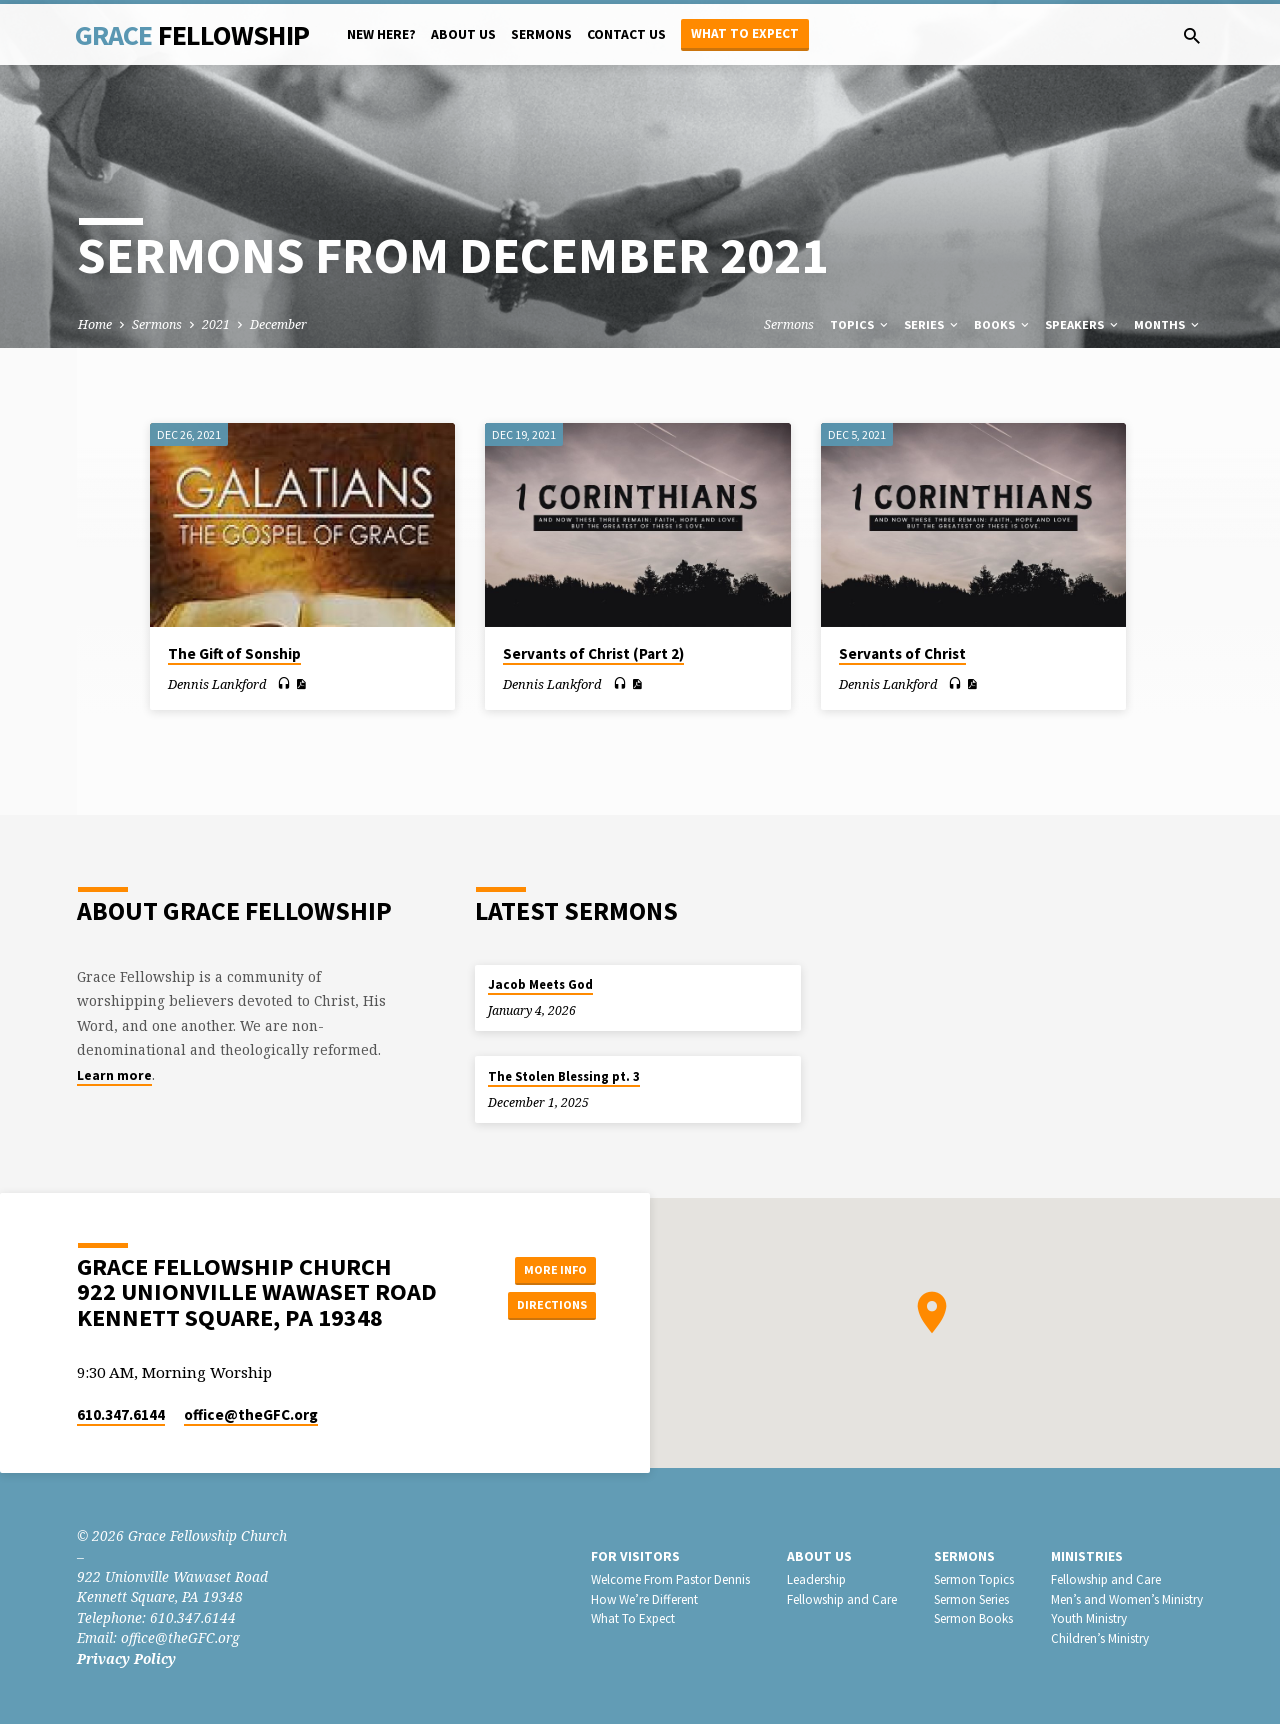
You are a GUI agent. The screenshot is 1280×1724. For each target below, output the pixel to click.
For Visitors (635, 1556)
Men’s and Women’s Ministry (1127, 1599)
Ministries (1087, 1556)
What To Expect (633, 1618)
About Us (463, 34)
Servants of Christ (902, 653)
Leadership (816, 1579)
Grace (192, 35)
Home (95, 324)
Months (1168, 324)
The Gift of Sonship (234, 653)
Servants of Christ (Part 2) (593, 653)
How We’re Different (644, 1599)
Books (1003, 324)
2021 (216, 324)
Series (932, 324)
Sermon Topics (974, 1579)
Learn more (114, 1075)
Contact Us (626, 34)
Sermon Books (973, 1618)
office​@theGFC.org (251, 1414)
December (278, 324)
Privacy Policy (126, 1658)
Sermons (541, 34)
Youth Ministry (1089, 1618)
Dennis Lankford (217, 684)
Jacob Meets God (540, 984)
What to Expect (745, 33)
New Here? (381, 34)
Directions (546, 1307)
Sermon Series (971, 1599)
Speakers (1083, 324)
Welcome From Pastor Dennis (670, 1579)
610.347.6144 (121, 1414)
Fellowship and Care (842, 1599)
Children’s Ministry (1100, 1638)
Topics (860, 324)
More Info (545, 1267)
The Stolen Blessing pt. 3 (564, 1076)
